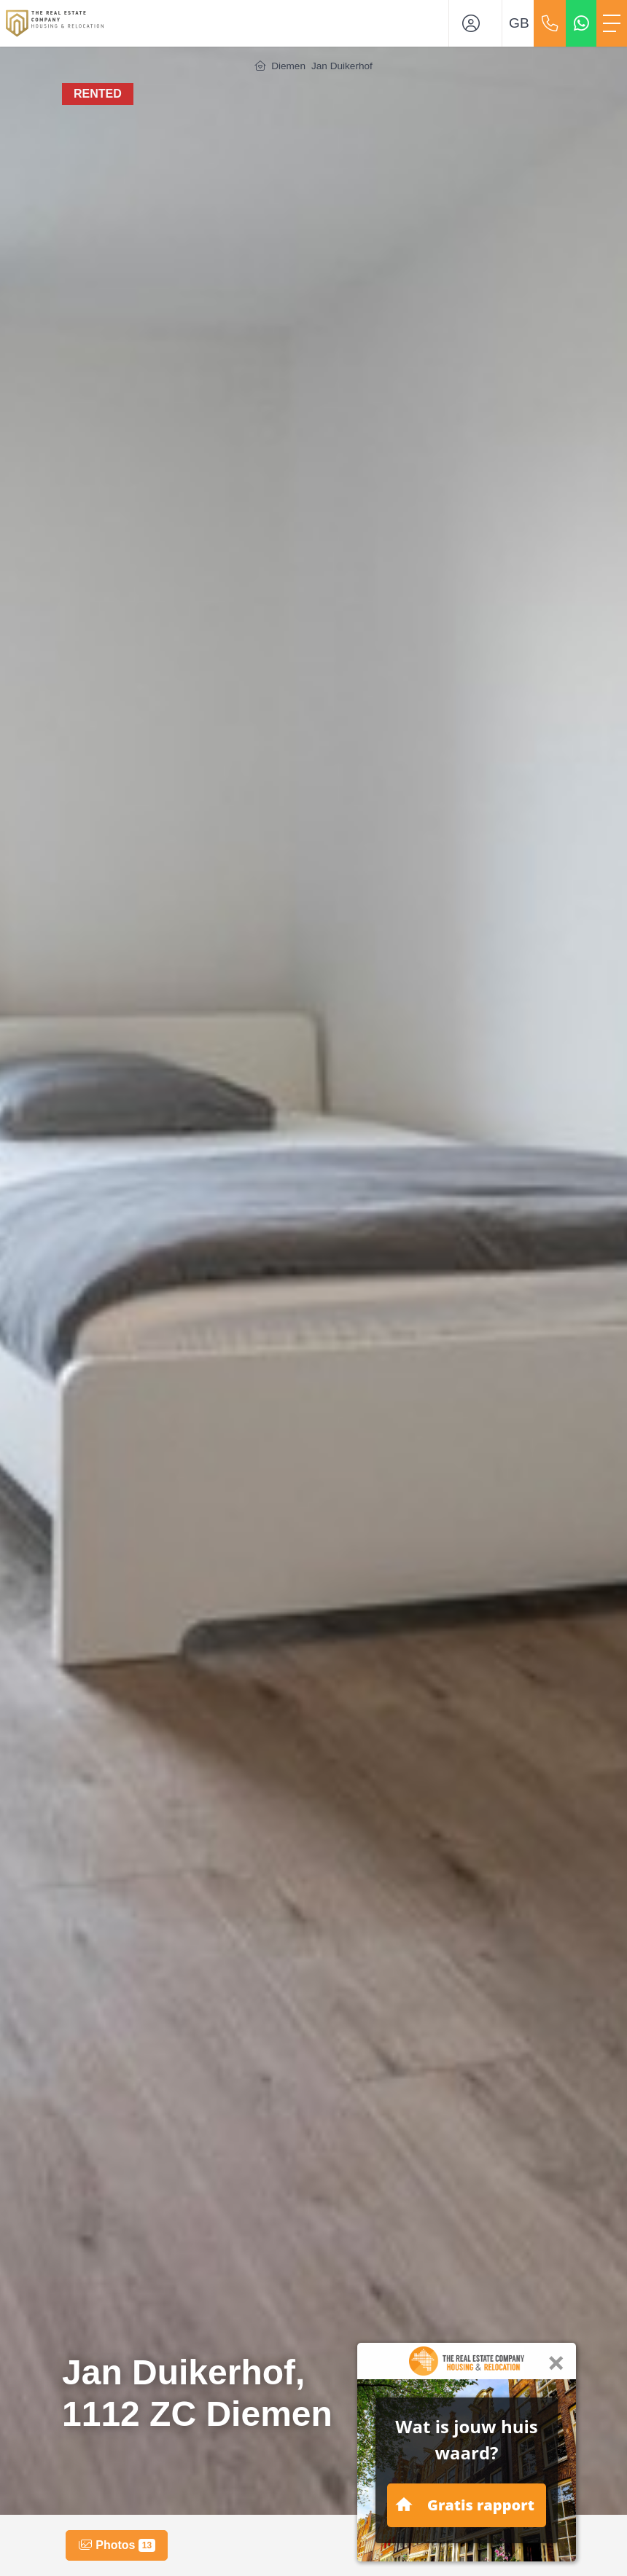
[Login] (475, 23)
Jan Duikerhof (342, 65)
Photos (116, 2545)
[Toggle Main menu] (611, 23)
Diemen (288, 65)
